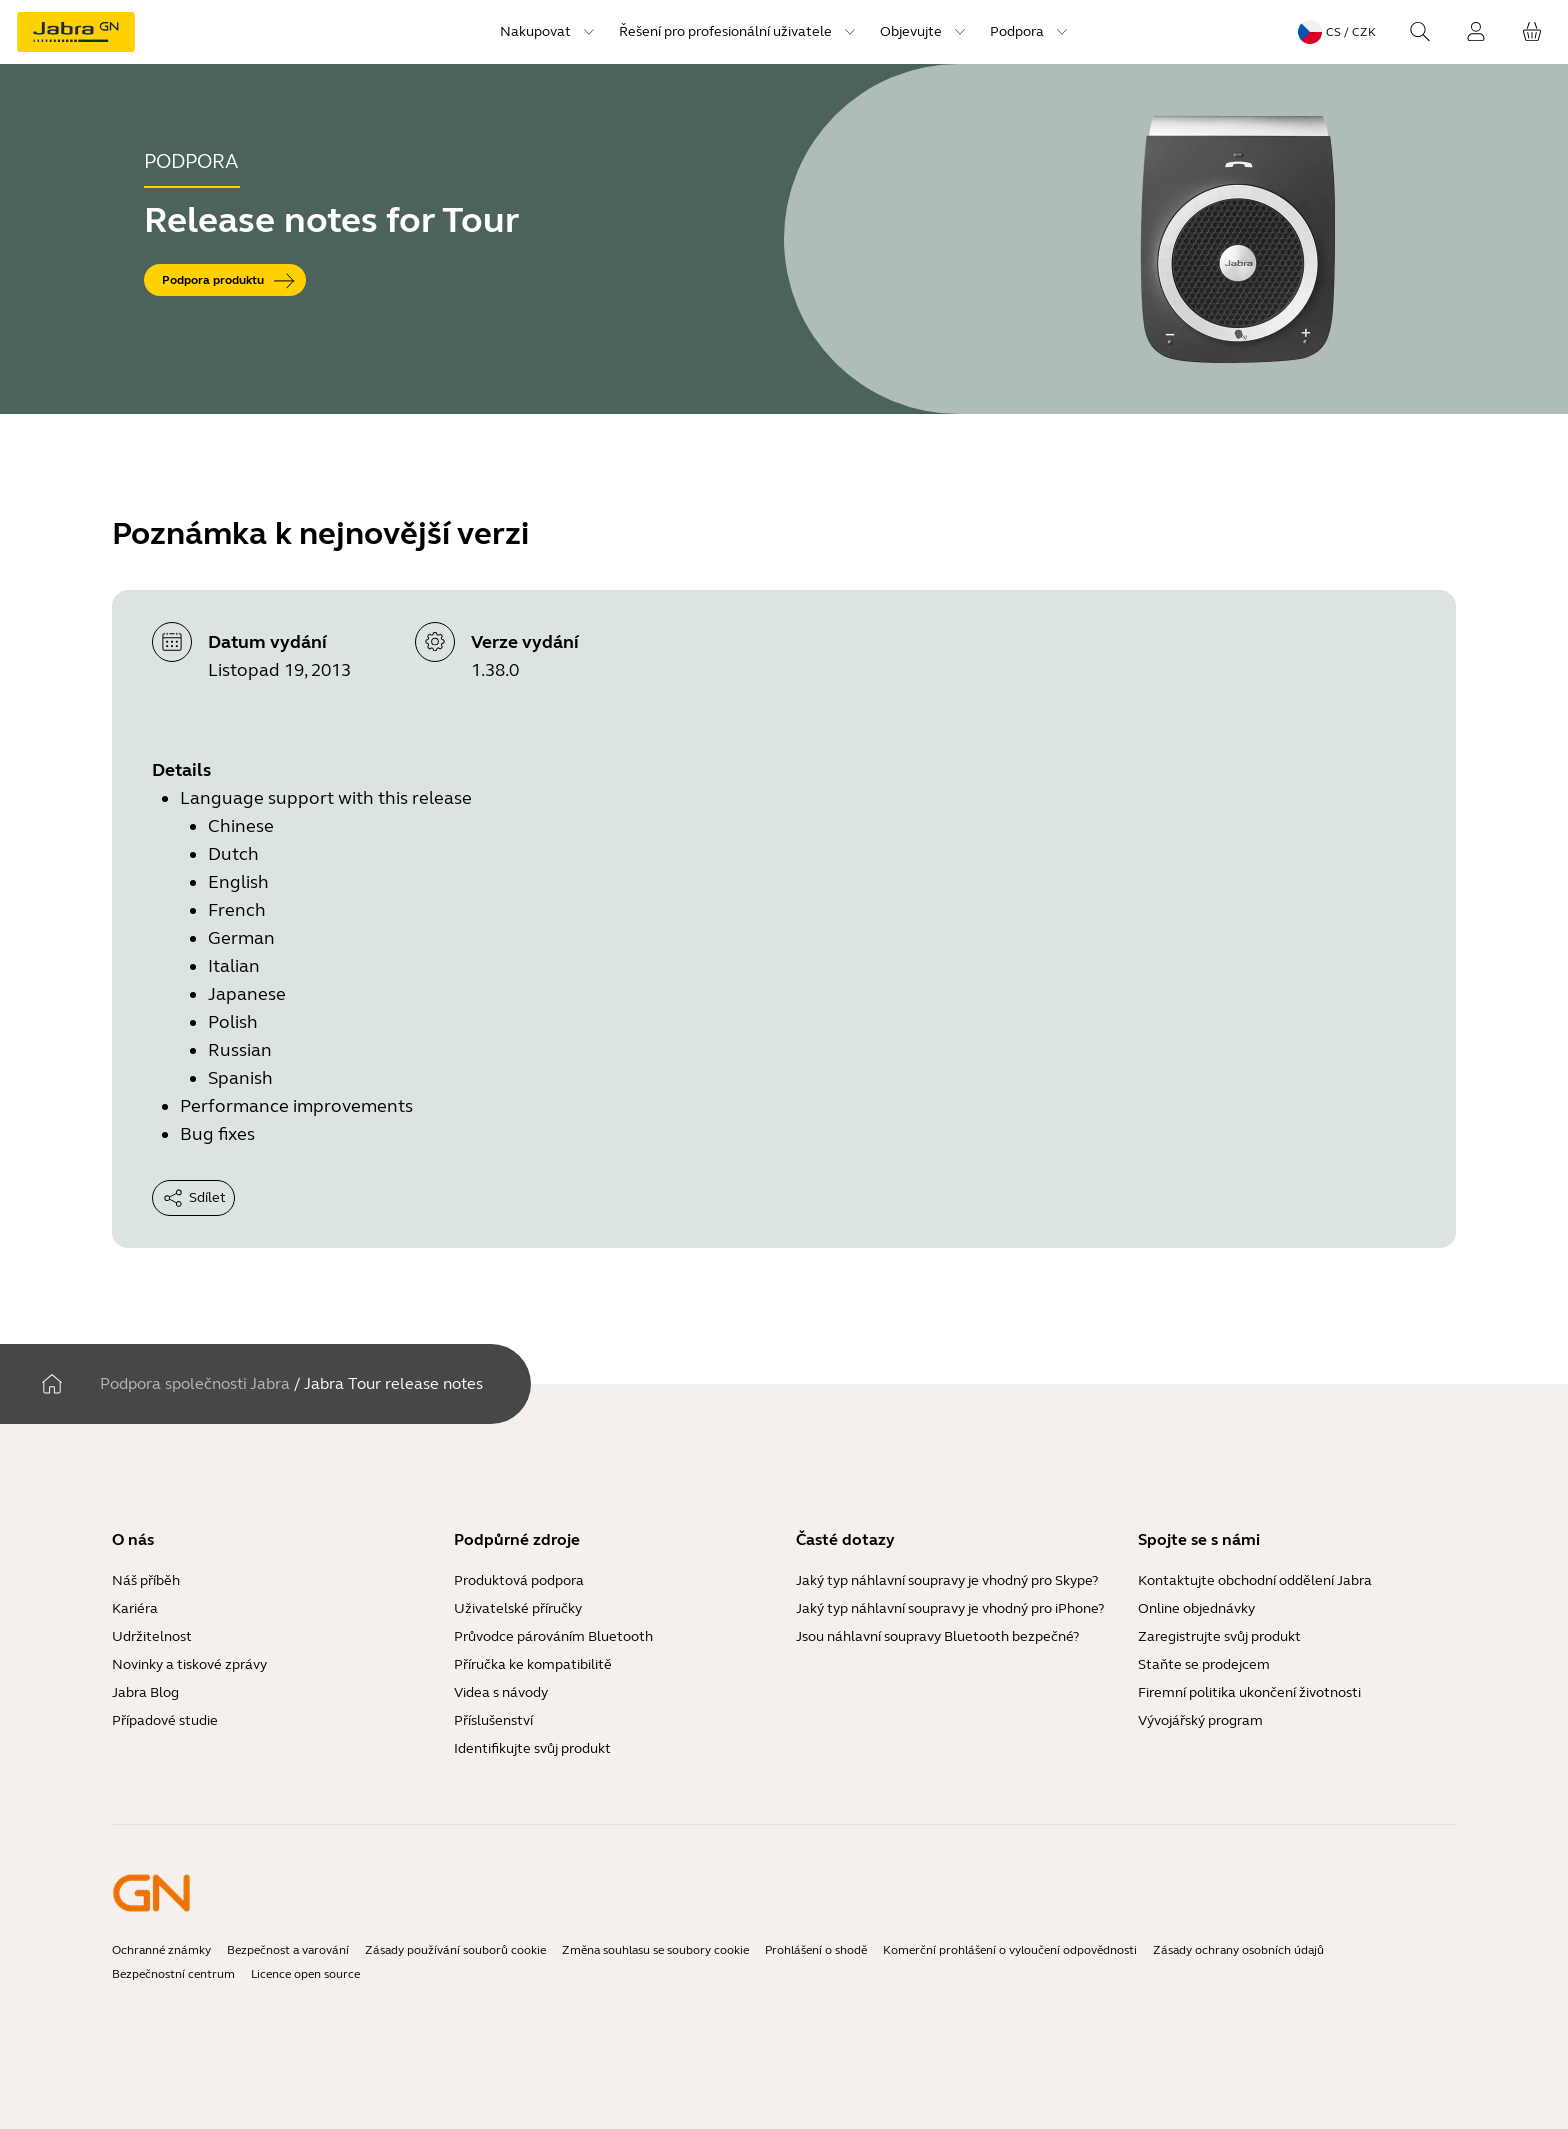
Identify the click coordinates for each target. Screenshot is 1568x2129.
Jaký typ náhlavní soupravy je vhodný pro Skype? (947, 1580)
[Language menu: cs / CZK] (1337, 32)
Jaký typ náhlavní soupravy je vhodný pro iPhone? (950, 1608)
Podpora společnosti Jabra (195, 1383)
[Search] (1420, 32)
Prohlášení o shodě (816, 1950)
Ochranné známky (161, 1950)
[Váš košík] (1532, 32)
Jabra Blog (145, 1692)
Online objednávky (1196, 1608)
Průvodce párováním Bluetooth (553, 1636)
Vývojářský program (1200, 1720)
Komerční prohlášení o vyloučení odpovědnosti (1010, 1950)
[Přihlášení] (1476, 32)
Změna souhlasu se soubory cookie (655, 1950)
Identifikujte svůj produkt (532, 1748)
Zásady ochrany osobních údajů (1238, 1950)
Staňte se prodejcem (1204, 1664)
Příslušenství (493, 1720)
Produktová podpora (519, 1580)
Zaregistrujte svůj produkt (1219, 1636)
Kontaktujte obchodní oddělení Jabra (1255, 1580)
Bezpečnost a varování (288, 1950)
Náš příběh (146, 1580)
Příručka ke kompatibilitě (533, 1664)
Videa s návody (501, 1692)
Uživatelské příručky (518, 1608)
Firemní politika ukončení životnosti (1249, 1692)
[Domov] (52, 1384)
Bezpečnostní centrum (173, 1974)
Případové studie (165, 1720)
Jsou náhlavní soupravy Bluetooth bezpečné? (937, 1636)
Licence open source (305, 1974)
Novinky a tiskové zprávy (189, 1664)
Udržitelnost (152, 1636)
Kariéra (135, 1608)
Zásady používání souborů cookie (455, 1950)
